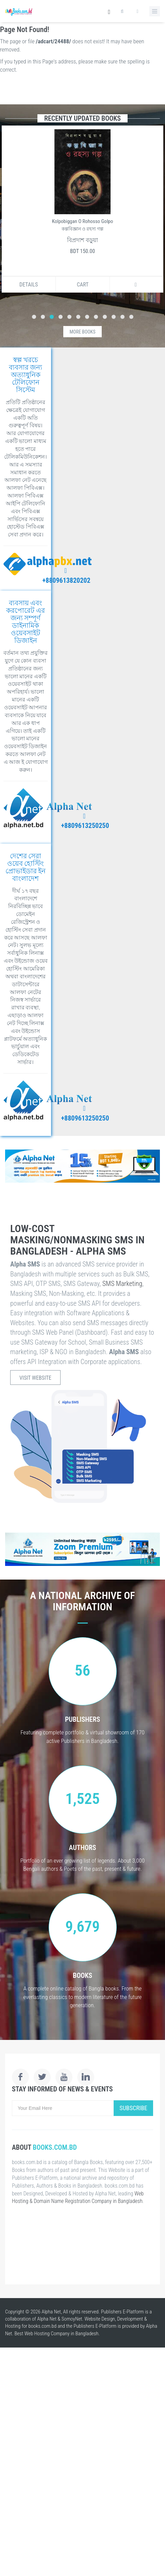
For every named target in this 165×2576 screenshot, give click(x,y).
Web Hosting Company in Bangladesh (61, 2333)
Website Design (99, 2319)
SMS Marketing (122, 1283)
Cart (83, 284)
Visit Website (35, 1378)
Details (28, 284)
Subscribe (133, 2108)
